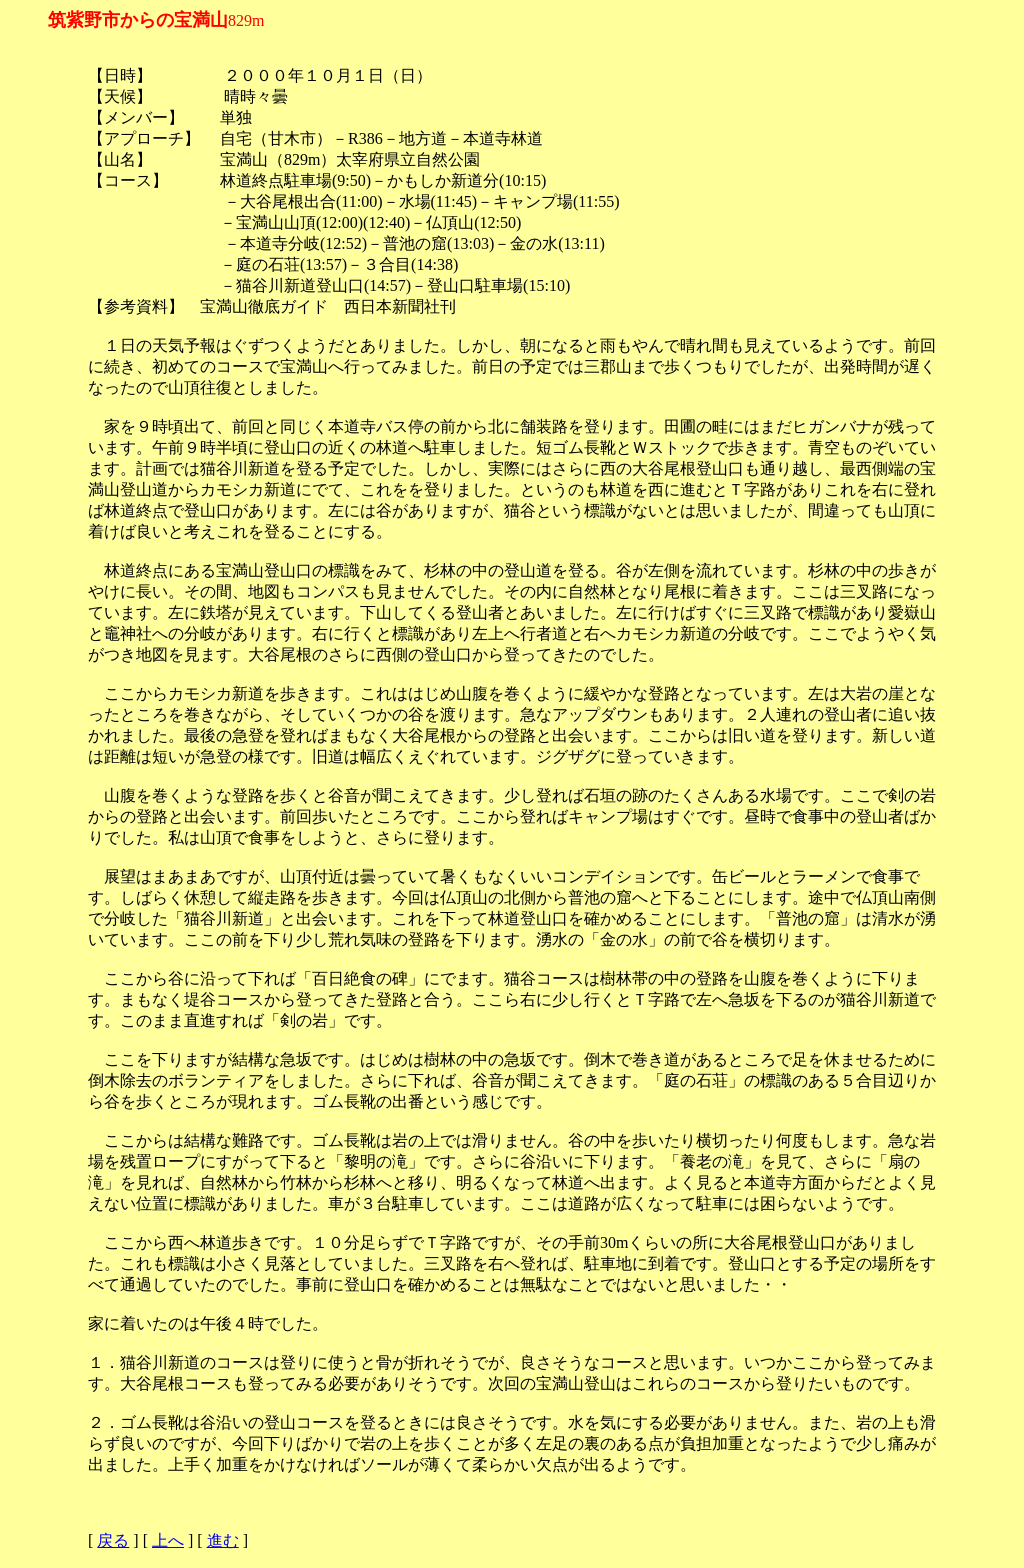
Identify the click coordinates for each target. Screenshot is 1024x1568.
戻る (113, 1540)
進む (223, 1540)
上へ (168, 1540)
